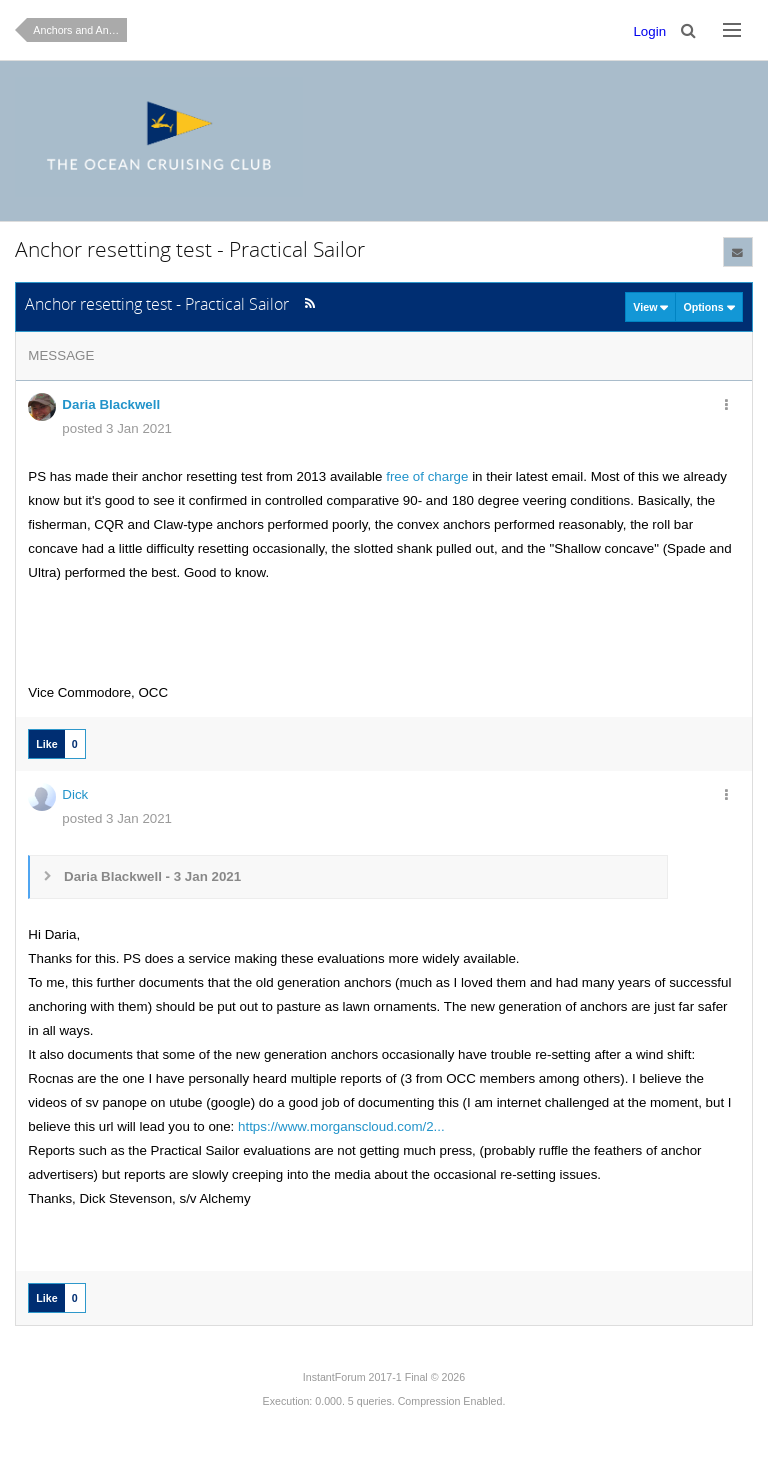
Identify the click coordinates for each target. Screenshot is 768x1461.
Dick (75, 794)
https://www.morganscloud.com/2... (341, 1126)
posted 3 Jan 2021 (117, 428)
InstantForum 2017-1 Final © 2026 (384, 1377)
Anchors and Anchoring (80, 30)
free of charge (427, 476)
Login (649, 31)
